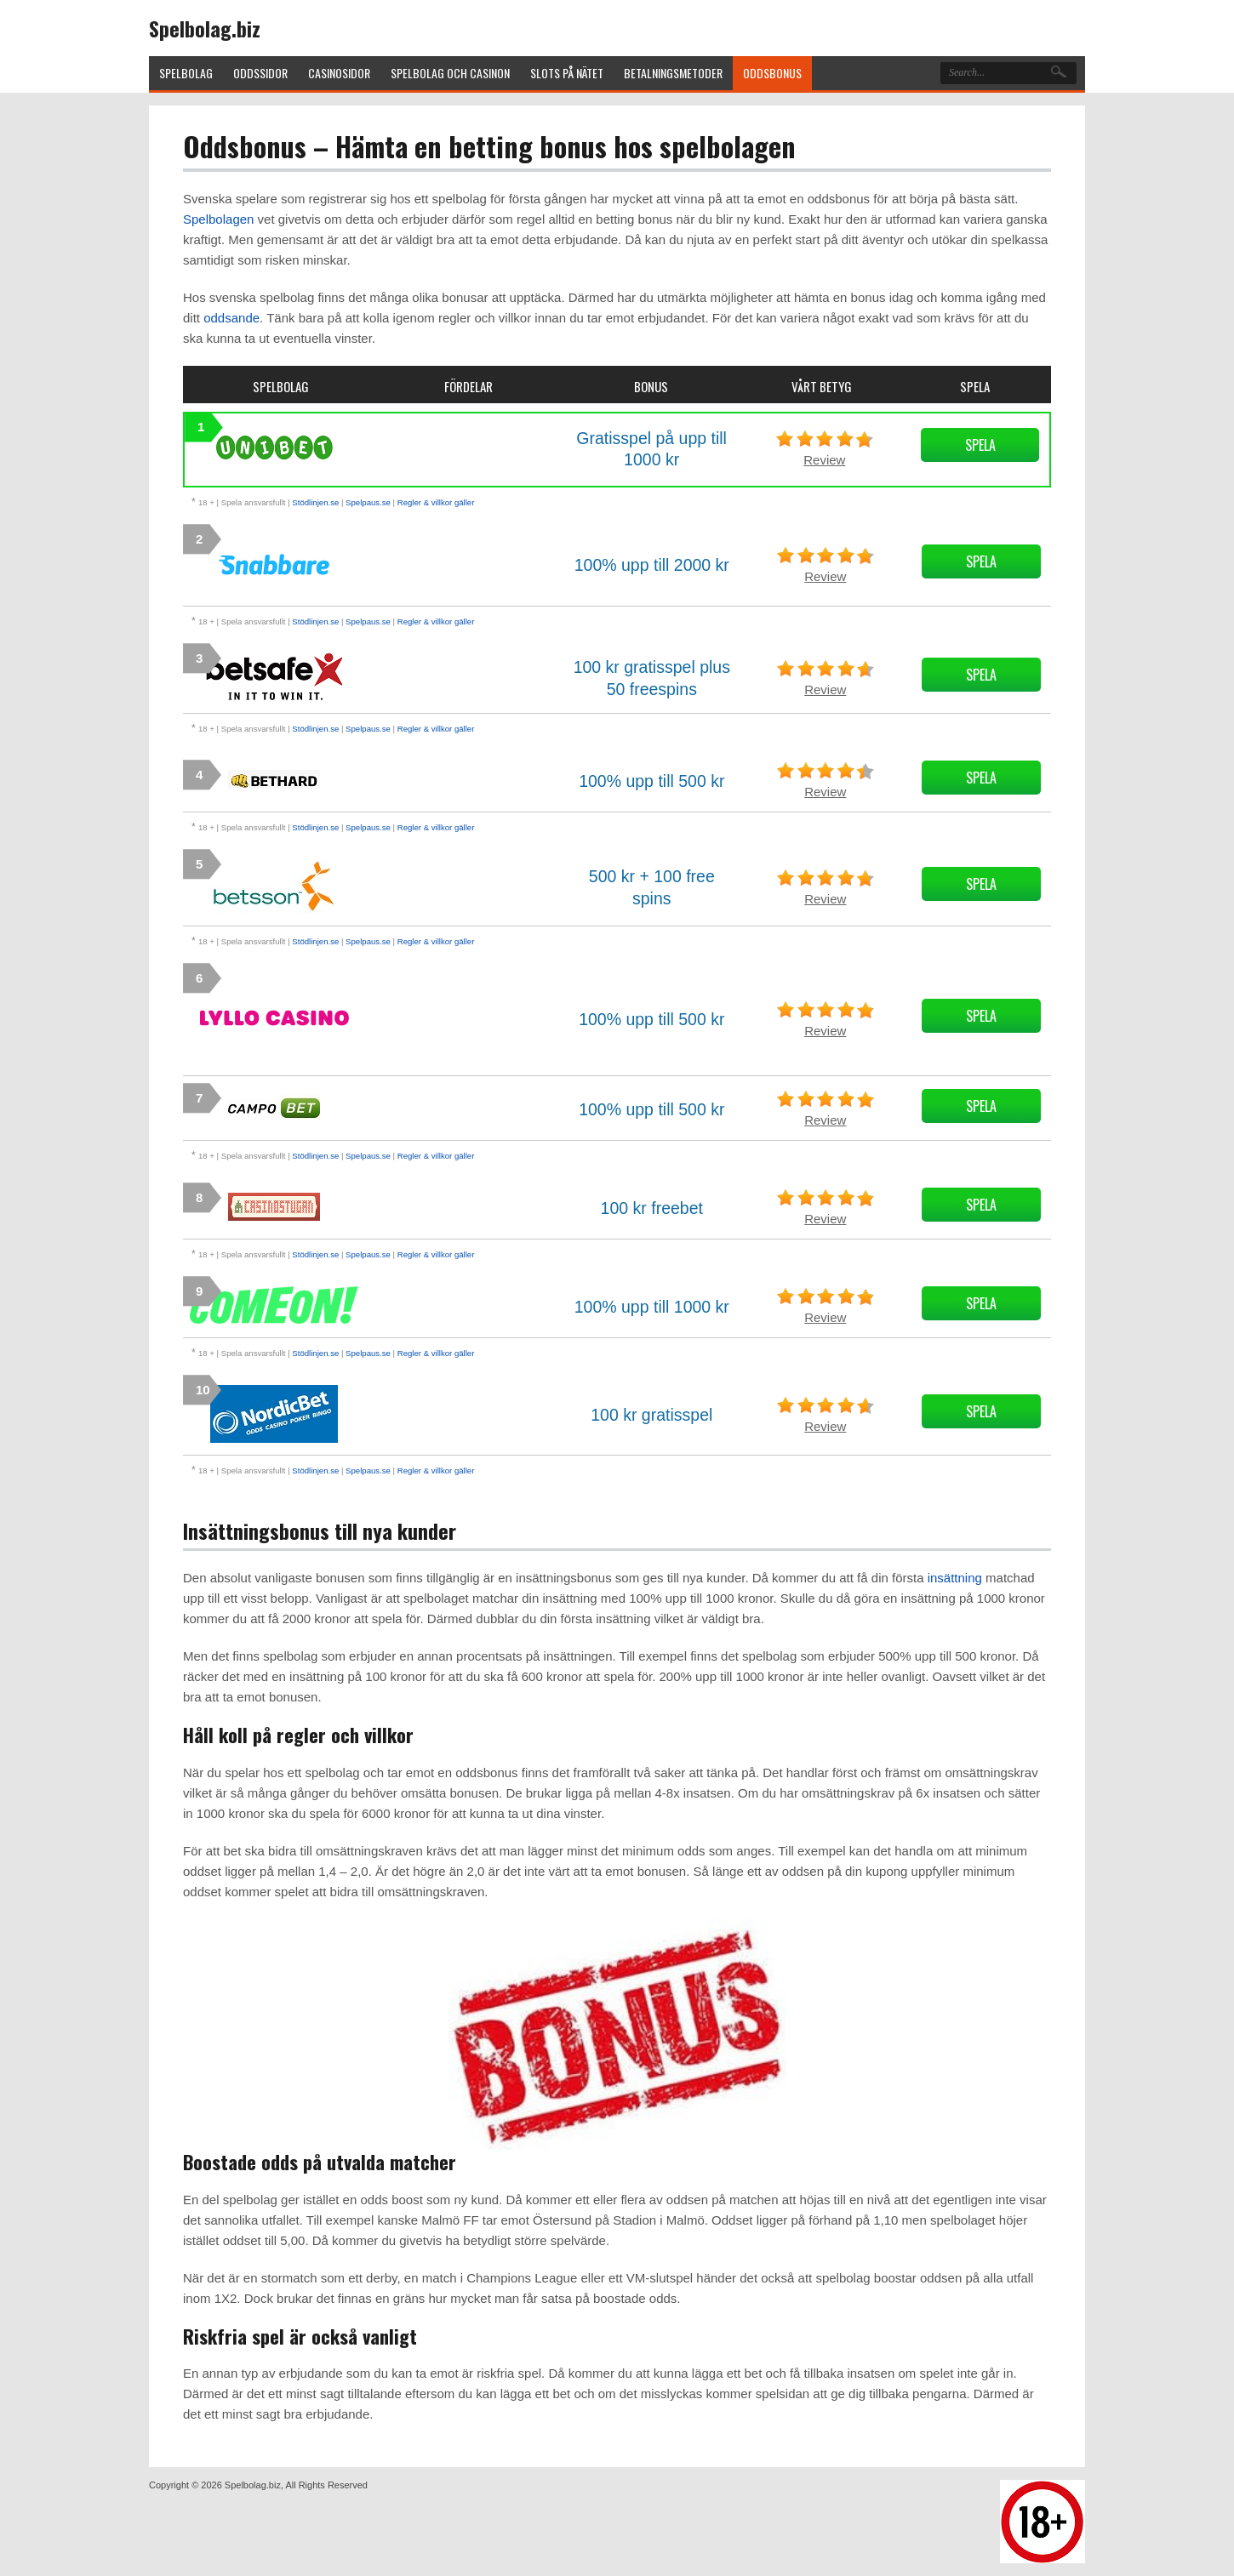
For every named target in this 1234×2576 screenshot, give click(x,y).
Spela (980, 445)
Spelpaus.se (368, 502)
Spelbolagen (218, 219)
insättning (955, 1577)
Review (824, 460)
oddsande (231, 318)
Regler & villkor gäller (436, 502)
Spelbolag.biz (204, 28)
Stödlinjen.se (315, 502)
